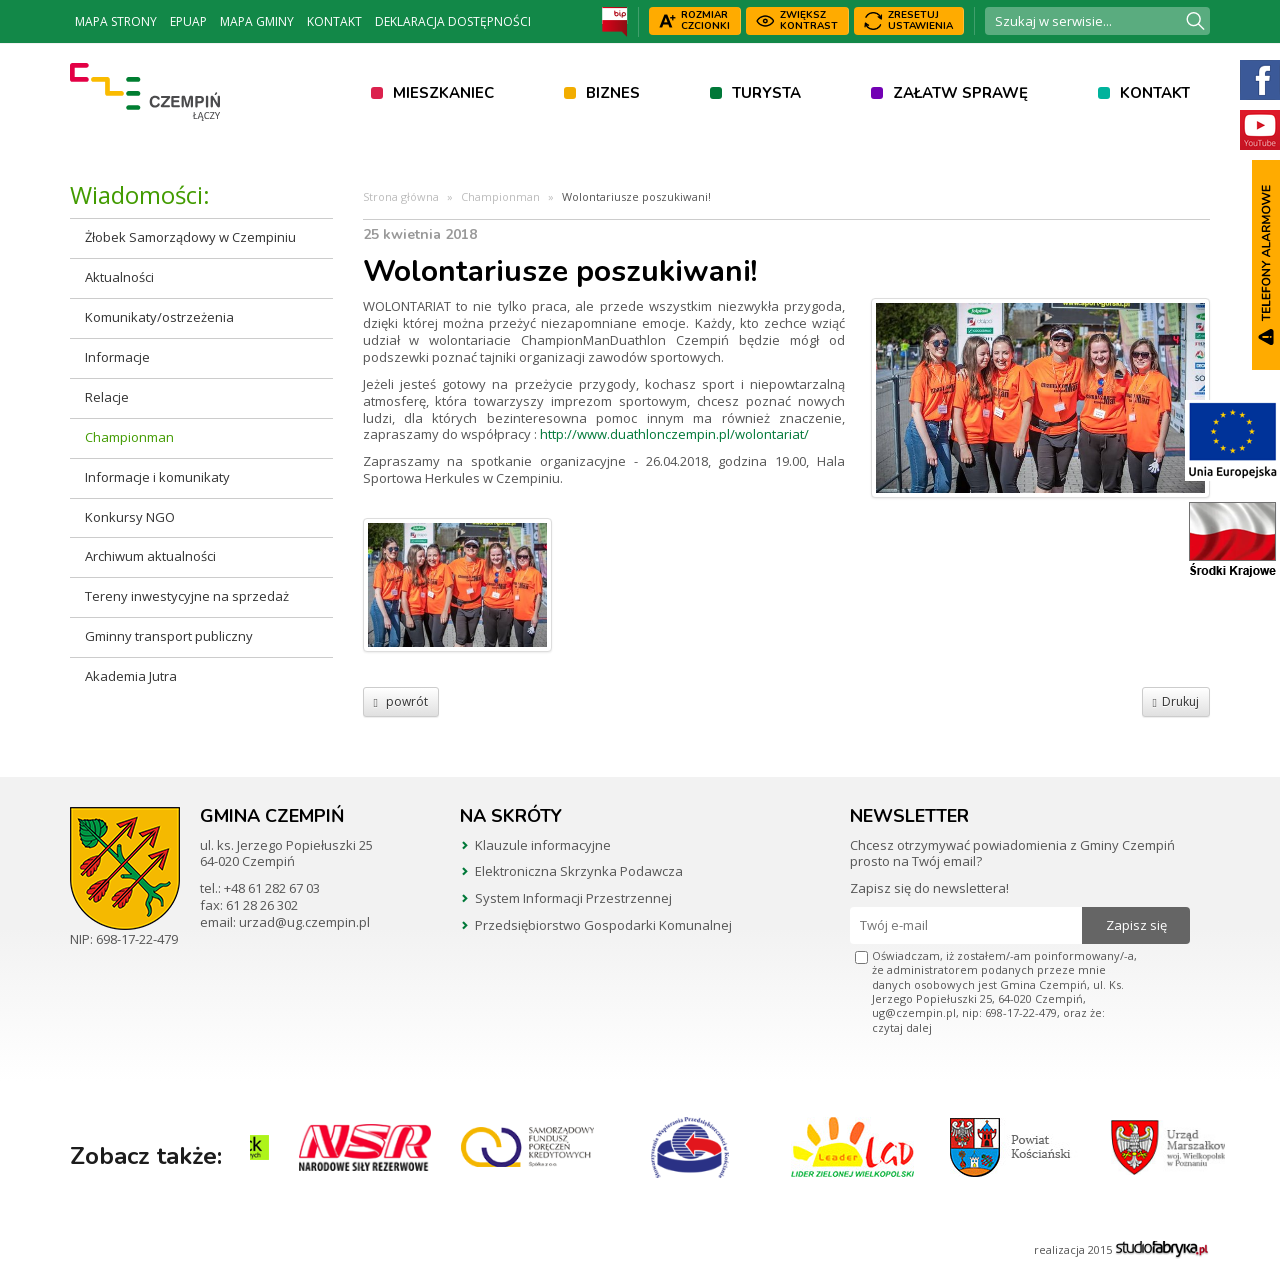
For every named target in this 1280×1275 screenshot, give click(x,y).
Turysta (766, 93)
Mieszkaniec (443, 93)
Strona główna (401, 196)
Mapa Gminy (257, 21)
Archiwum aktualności (150, 556)
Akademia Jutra (131, 676)
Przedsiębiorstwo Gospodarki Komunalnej (603, 925)
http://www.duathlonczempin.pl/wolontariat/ (674, 434)
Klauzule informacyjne (543, 845)
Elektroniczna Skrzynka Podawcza (579, 871)
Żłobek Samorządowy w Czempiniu (190, 237)
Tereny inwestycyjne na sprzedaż (187, 596)
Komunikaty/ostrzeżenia (159, 317)
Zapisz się (1136, 925)
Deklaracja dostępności (453, 21)
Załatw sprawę (960, 93)
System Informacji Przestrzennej (573, 898)
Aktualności (119, 277)
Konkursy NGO (130, 517)
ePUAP (188, 21)
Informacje (117, 357)
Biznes (613, 93)
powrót (401, 701)
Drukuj (1176, 701)
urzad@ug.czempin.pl (304, 922)
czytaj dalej (902, 1027)
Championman (129, 437)
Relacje (107, 397)
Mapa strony (116, 21)
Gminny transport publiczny (169, 636)
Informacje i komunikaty (157, 477)
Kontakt (334, 21)
